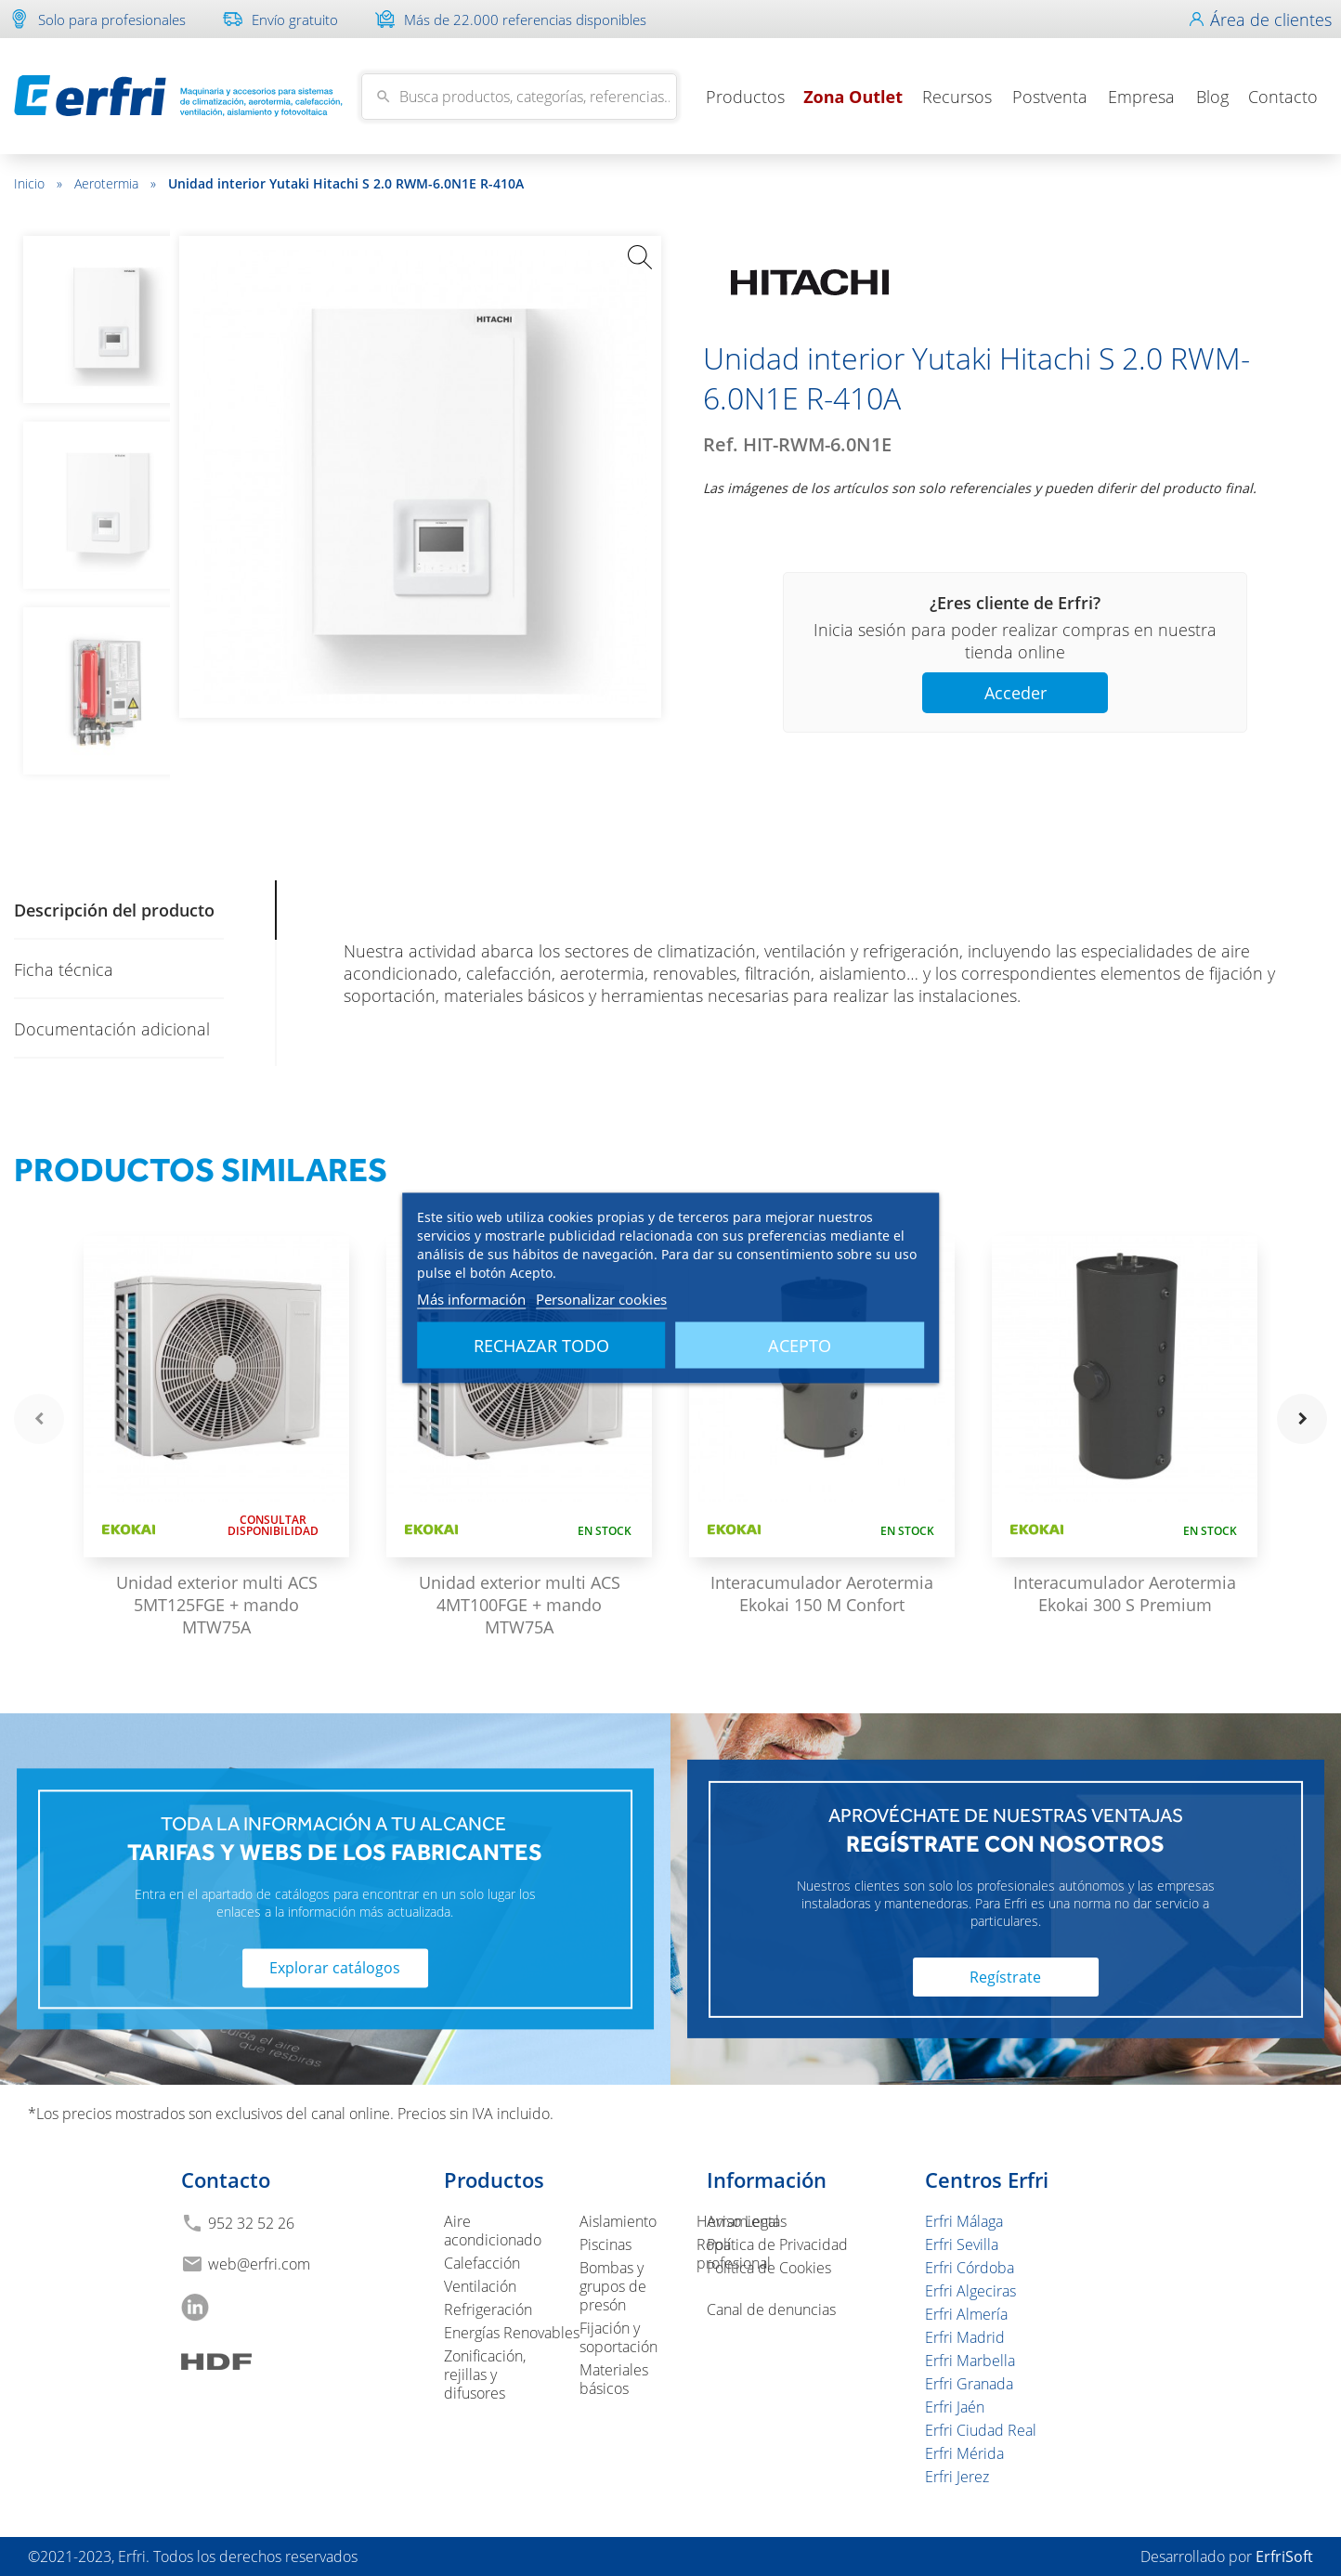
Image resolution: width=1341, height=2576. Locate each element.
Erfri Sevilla (961, 2244)
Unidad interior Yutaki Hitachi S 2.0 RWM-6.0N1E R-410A (346, 183)
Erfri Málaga (964, 2221)
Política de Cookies (769, 2267)
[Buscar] (519, 96)
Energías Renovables (511, 2332)
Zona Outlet (853, 96)
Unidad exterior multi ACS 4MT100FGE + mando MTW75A (519, 1604)
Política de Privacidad (777, 2244)
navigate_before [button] (39, 1419)
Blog (1212, 96)
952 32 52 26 (251, 2223)
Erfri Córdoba (969, 2267)
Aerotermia (115, 183)
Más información (471, 1299)
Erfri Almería (966, 2314)
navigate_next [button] (1302, 1419)
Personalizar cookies (601, 1299)
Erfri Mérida (964, 2453)
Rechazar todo (541, 1345)
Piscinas (605, 2244)
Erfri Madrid (965, 2337)
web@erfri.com (259, 2264)
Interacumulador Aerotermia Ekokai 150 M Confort (821, 1593)
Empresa (1141, 96)
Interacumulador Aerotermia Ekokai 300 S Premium (1124, 1593)
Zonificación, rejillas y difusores (485, 2374)
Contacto (1283, 96)
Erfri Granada (969, 2383)
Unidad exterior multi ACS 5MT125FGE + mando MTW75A (217, 1604)
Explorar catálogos (334, 1968)
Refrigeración (488, 2309)
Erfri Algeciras (970, 2291)
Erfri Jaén (954, 2407)
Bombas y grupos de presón (612, 2286)
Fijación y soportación (618, 2337)
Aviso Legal (743, 2221)
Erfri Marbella (970, 2360)
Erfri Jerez (957, 2476)
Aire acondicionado (492, 2230)
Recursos (957, 96)
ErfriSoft (1284, 2556)
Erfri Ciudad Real (980, 2430)
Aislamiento (618, 2221)
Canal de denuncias (771, 2309)
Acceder (1015, 693)
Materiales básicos (613, 2379)
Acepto (799, 1345)
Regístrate (1005, 1977)
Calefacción (482, 2263)
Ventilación (480, 2286)
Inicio (38, 183)
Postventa (1049, 96)
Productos (745, 96)
